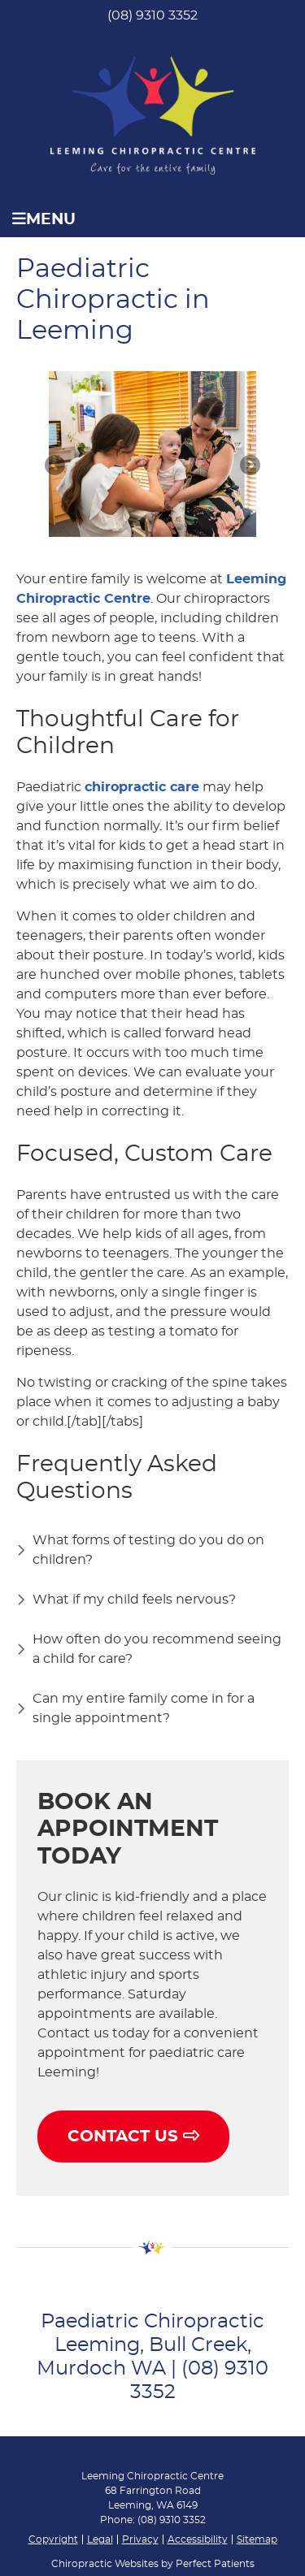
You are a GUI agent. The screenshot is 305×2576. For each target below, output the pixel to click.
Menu (44, 218)
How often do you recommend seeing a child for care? (157, 1649)
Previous (56, 466)
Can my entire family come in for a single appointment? (144, 1708)
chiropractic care (142, 787)
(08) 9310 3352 (152, 15)
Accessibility (198, 2539)
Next (249, 466)
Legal (100, 2539)
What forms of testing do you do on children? (148, 1550)
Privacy (140, 2539)
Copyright (53, 2539)
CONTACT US (133, 2136)
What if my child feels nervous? (134, 1599)
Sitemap (257, 2539)
